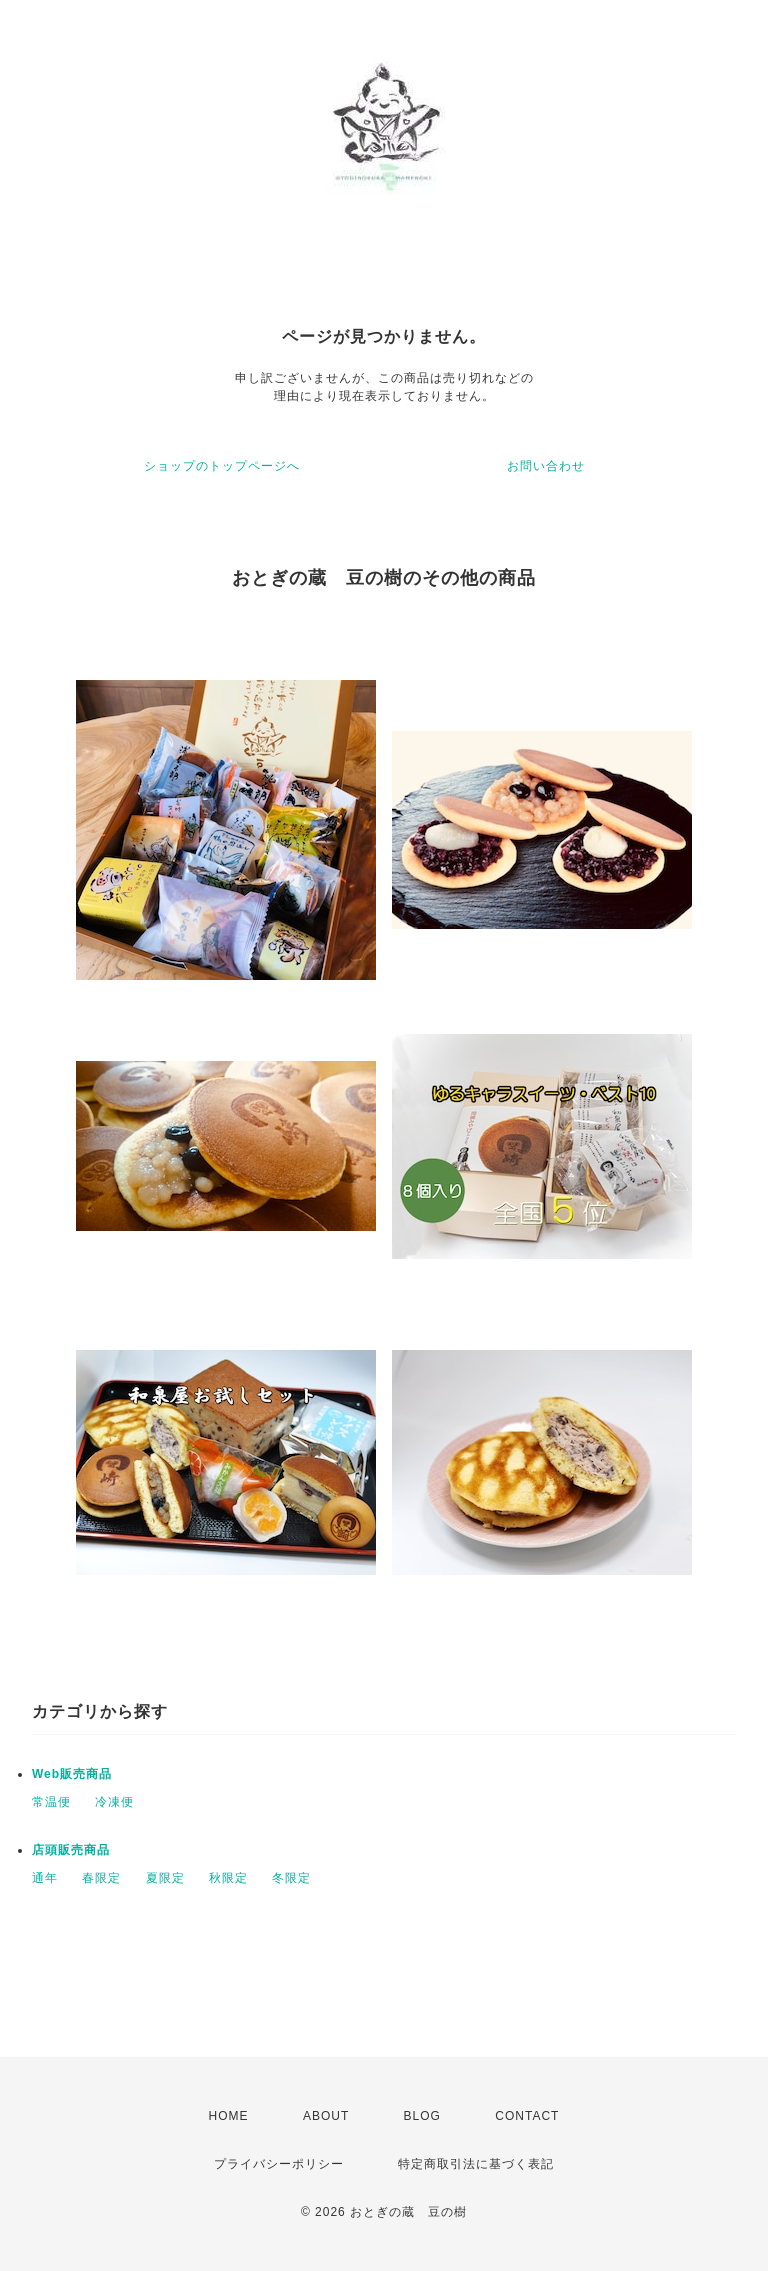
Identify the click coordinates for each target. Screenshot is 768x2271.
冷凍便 (114, 1802)
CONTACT (527, 2116)
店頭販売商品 (71, 1850)
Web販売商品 (72, 1774)
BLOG (422, 2116)
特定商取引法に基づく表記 (476, 2164)
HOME (229, 2116)
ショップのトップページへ (222, 466)
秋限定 (228, 1878)
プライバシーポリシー (279, 2164)
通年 (45, 1878)
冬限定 (291, 1878)
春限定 (101, 1878)
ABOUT (326, 2116)
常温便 (51, 1802)
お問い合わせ (546, 466)
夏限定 (165, 1878)
